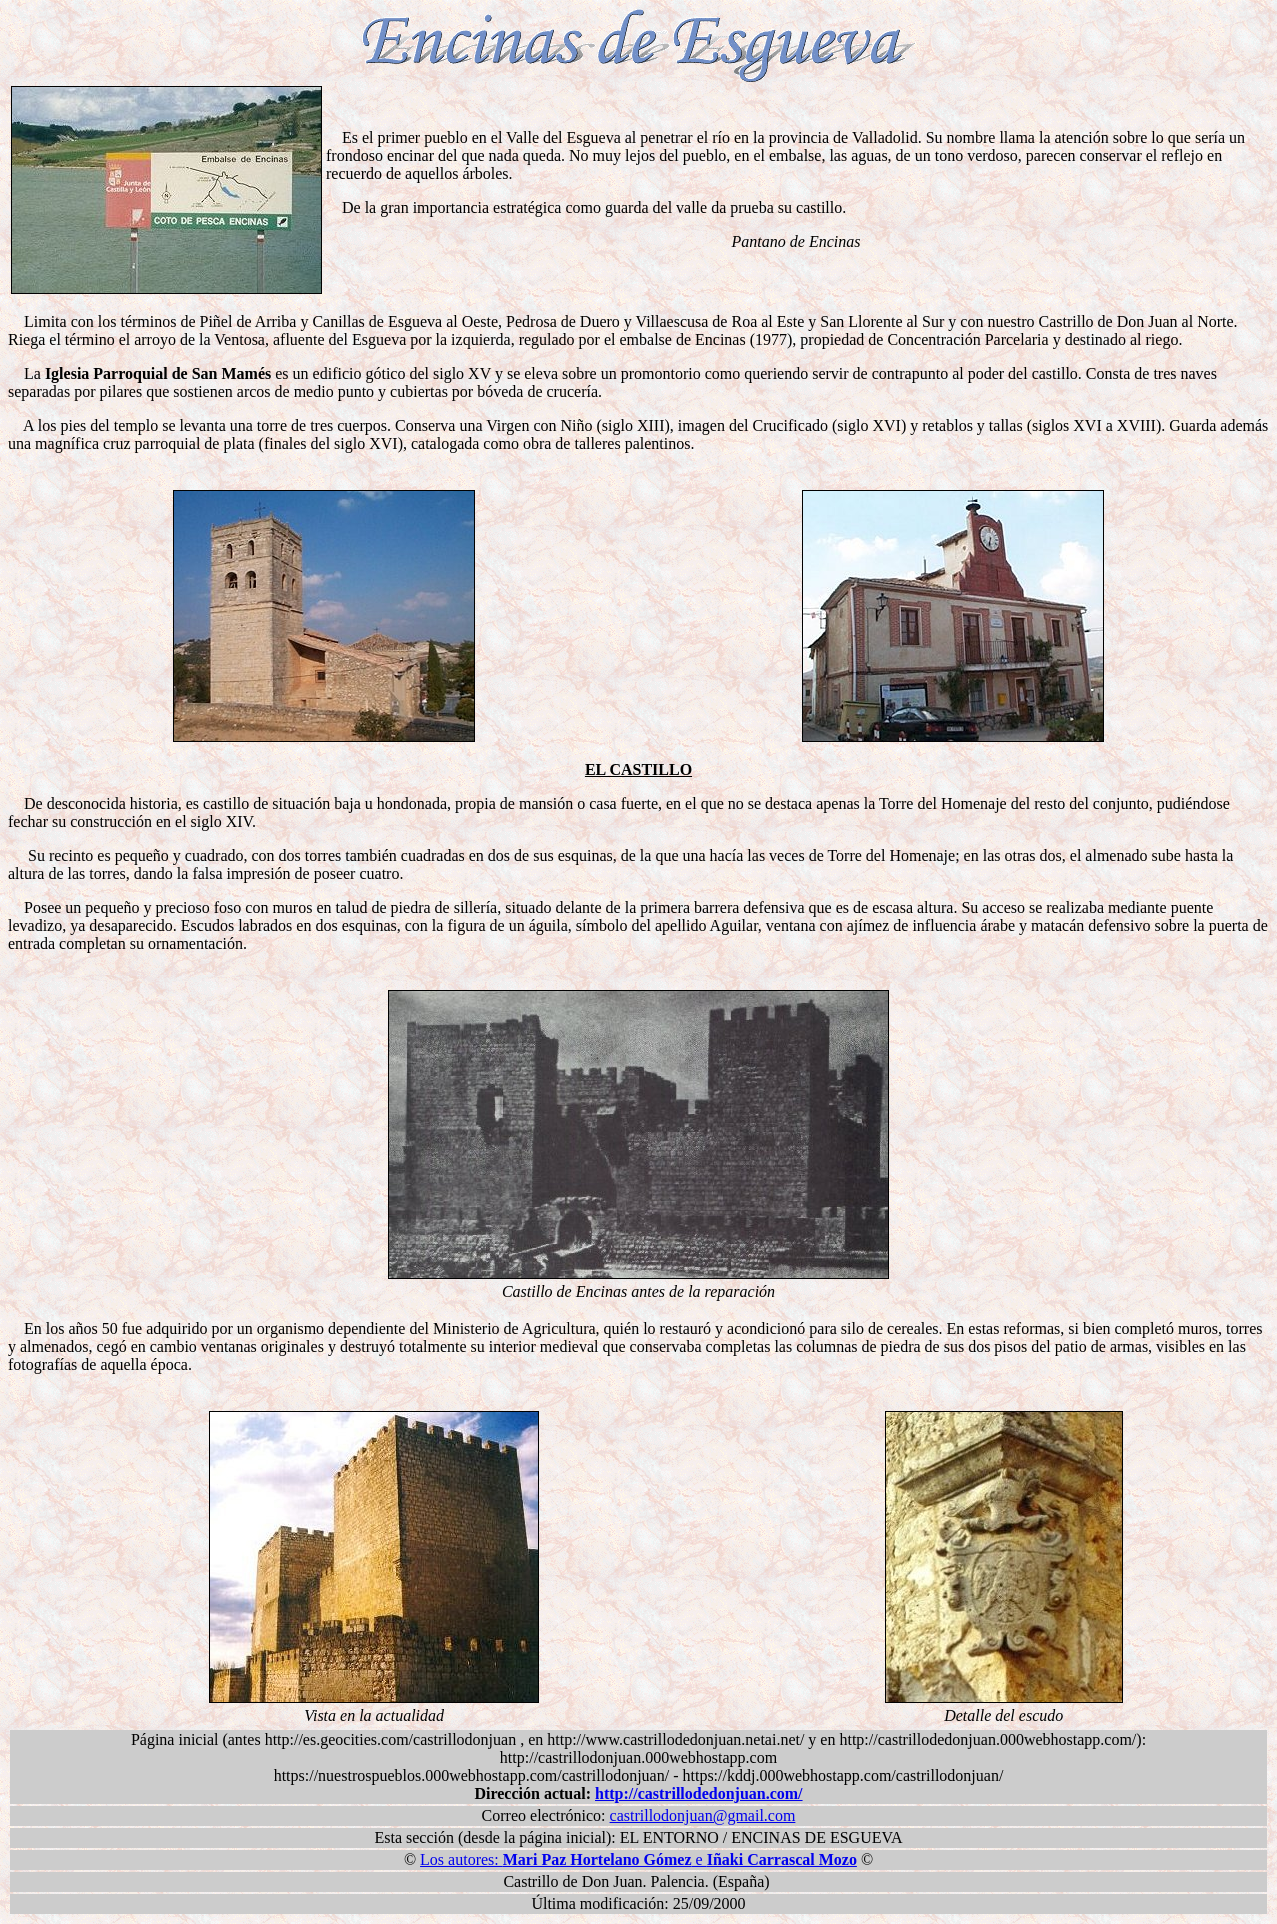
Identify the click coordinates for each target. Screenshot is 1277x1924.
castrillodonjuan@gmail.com (703, 1815)
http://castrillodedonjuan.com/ (699, 1793)
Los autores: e (638, 1859)
